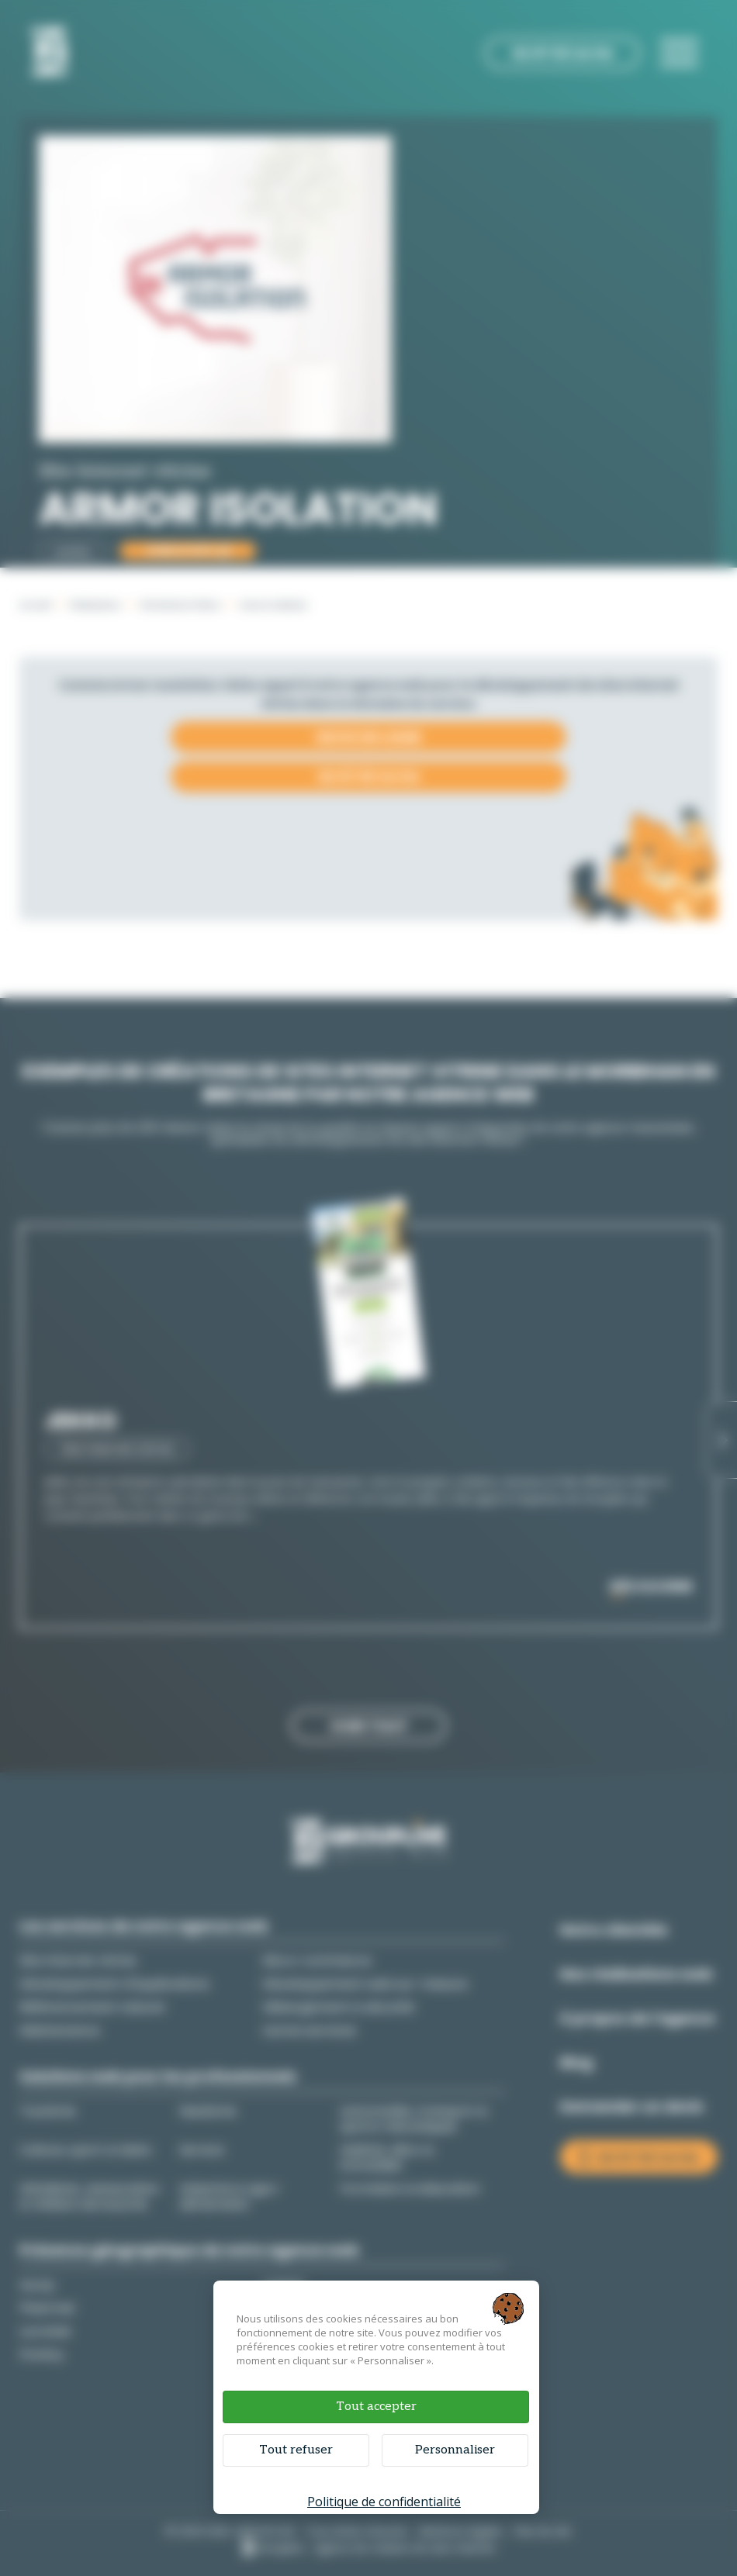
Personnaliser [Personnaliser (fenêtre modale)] (455, 2450)
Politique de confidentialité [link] (384, 2501)
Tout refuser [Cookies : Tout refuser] (296, 2450)
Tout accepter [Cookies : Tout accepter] (376, 2406)
